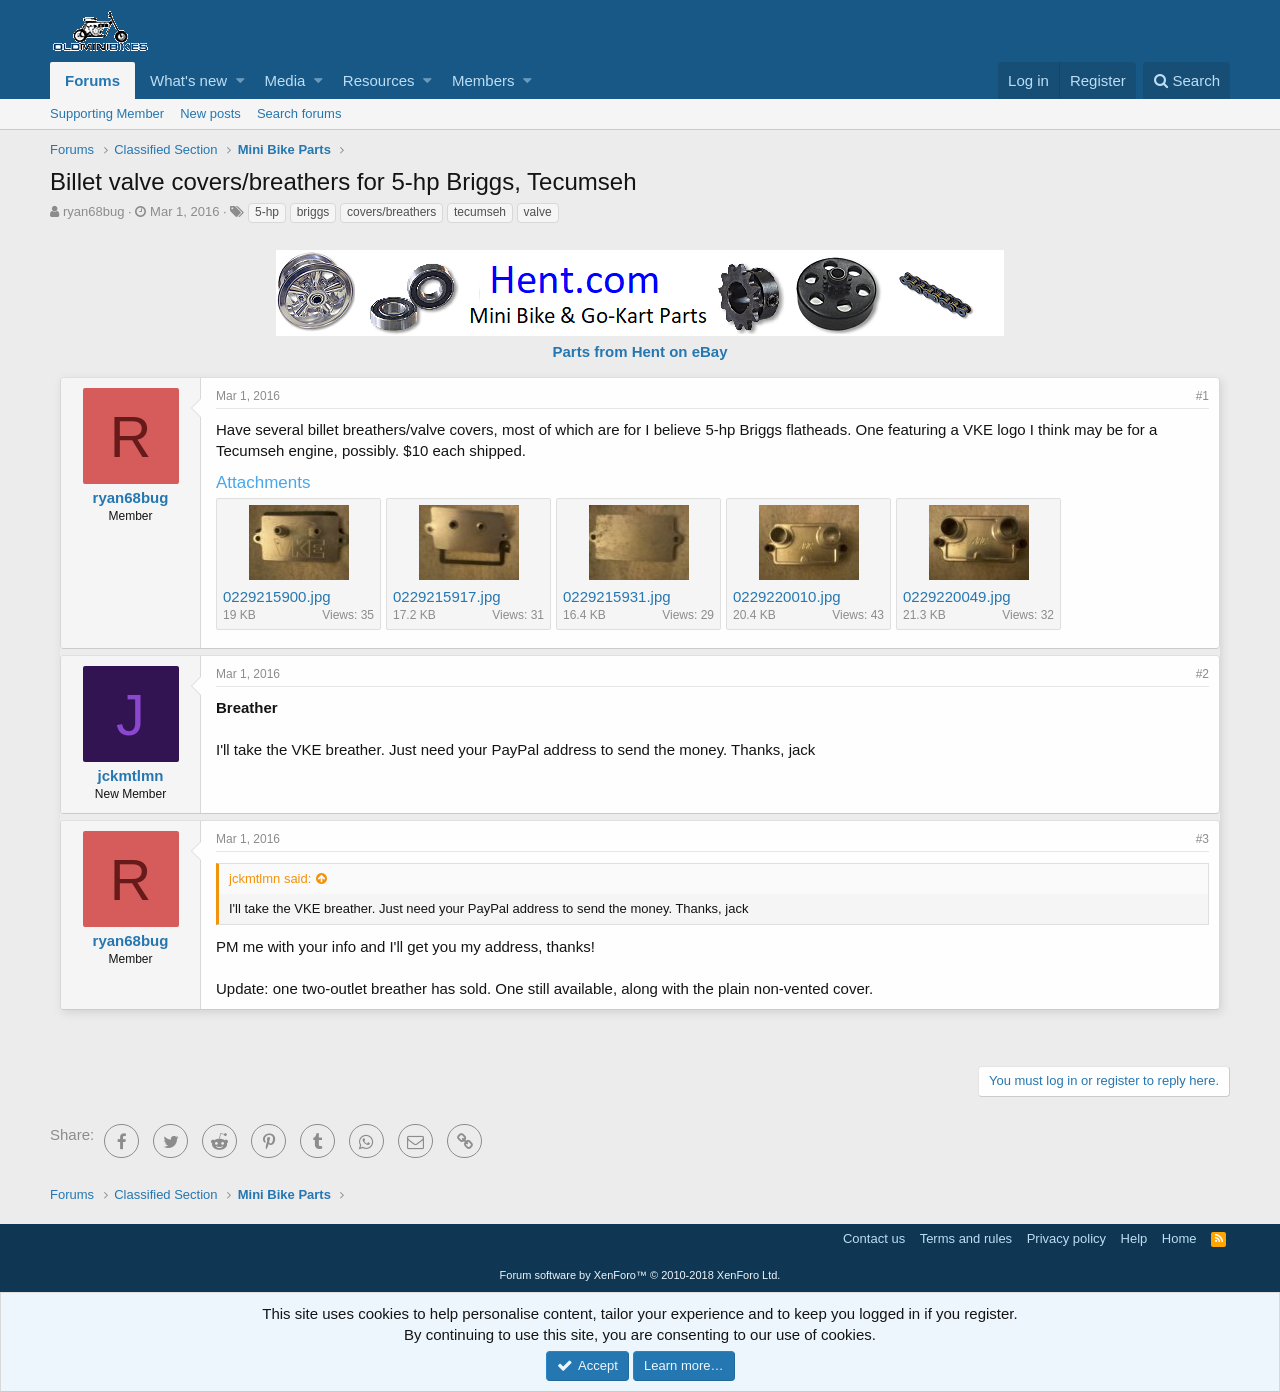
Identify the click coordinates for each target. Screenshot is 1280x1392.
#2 (1202, 674)
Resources (379, 80)
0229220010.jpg (787, 596)
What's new (188, 80)
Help (1134, 1238)
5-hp (267, 212)
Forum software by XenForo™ (640, 1275)
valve (538, 212)
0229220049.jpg (957, 596)
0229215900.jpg (277, 596)
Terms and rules (966, 1238)
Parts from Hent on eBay (639, 351)
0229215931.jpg (617, 596)
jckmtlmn (131, 775)
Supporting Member (107, 113)
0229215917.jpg (447, 596)
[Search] (1186, 80)
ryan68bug (93, 211)
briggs (313, 212)
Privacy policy (1066, 1238)
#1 (1202, 396)
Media (285, 80)
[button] (240, 80)
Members (483, 80)
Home (1179, 1238)
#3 (1202, 839)
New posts (210, 113)
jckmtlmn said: (270, 878)
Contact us (874, 1238)
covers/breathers (391, 212)
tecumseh (480, 212)
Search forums (299, 113)
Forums (92, 80)
